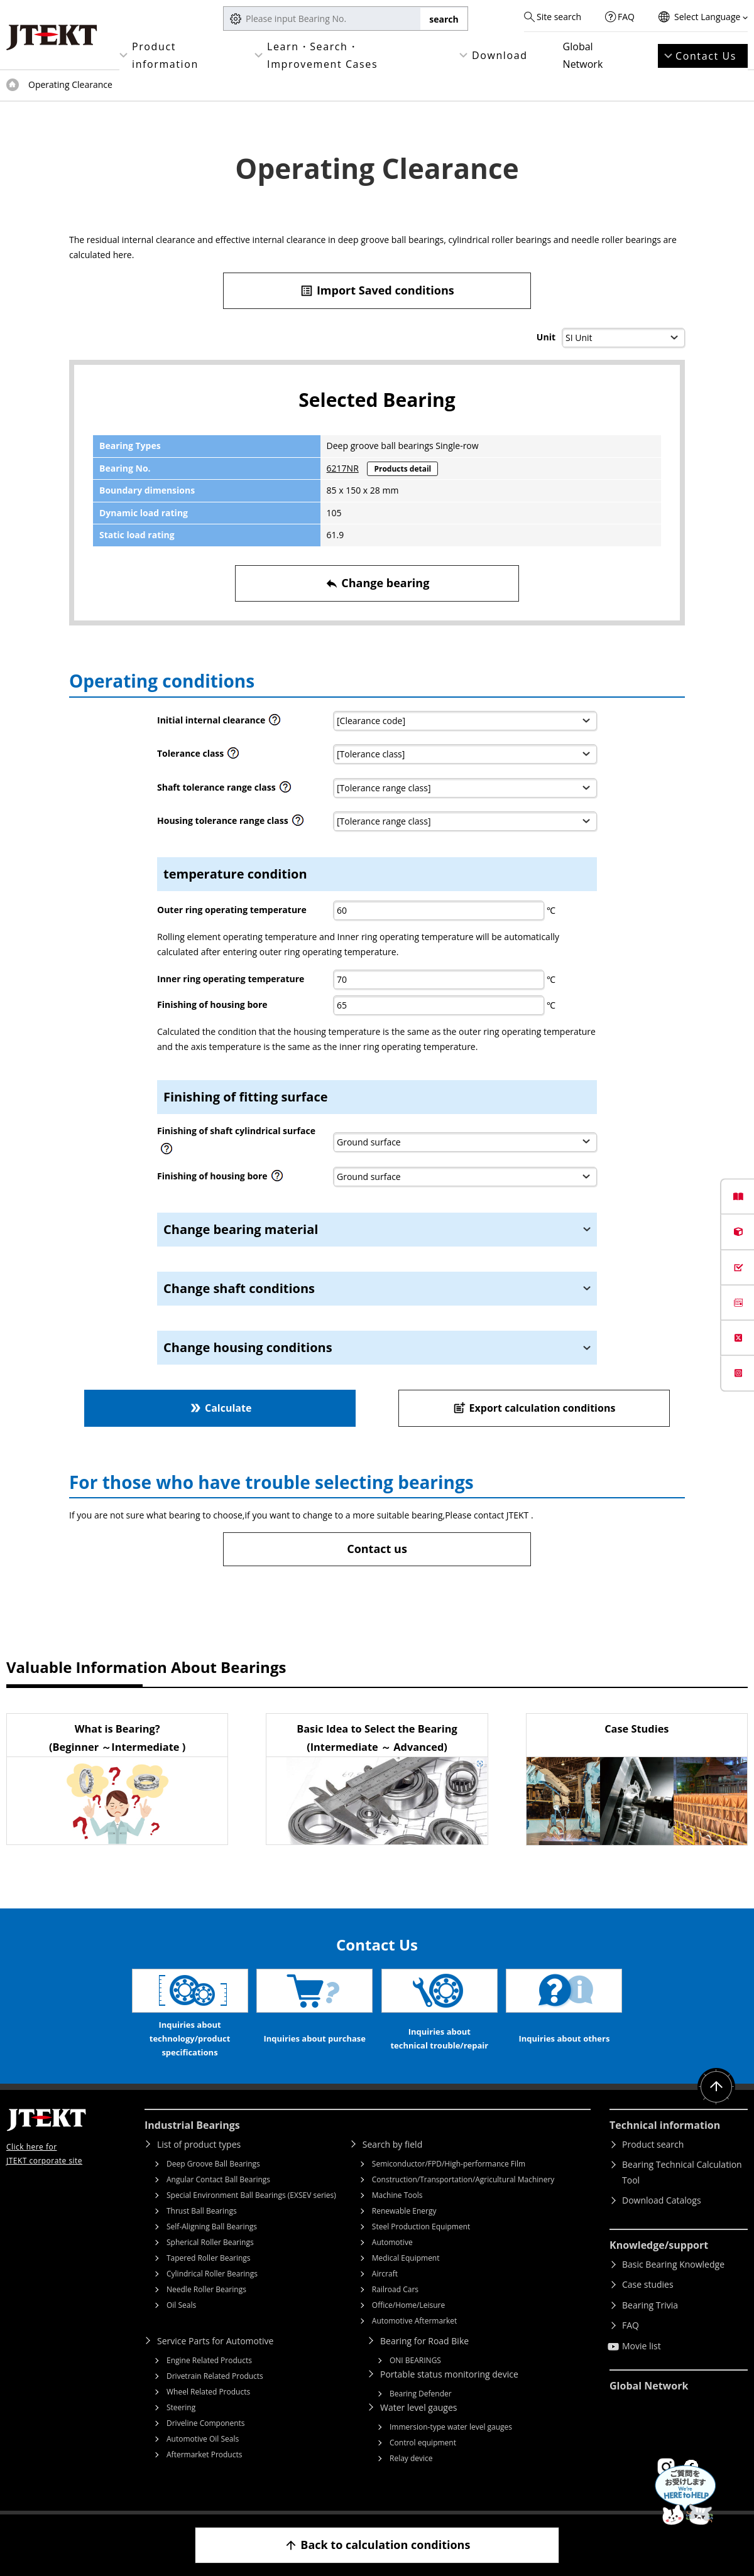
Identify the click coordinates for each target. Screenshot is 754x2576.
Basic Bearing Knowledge (673, 2264)
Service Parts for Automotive (215, 2341)
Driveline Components (206, 2423)
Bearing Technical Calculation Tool (682, 2172)
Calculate (219, 1407)
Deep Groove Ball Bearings (213, 2163)
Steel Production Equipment (421, 2226)
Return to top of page (716, 2087)
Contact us (377, 1548)
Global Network (583, 55)
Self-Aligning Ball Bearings (212, 2226)
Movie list (641, 2346)
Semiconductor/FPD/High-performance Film (448, 2163)
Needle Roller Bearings (206, 2289)
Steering (181, 2407)
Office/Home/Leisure (408, 2305)
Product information (165, 55)
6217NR (343, 468)
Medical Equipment (406, 2258)
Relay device (411, 2458)
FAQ (626, 17)
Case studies (648, 2284)
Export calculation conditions (534, 1407)
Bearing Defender (421, 2393)
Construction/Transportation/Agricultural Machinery (463, 2179)
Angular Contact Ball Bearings (218, 2179)
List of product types (199, 2144)
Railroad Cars (395, 2289)
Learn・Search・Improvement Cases (322, 55)
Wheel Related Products (208, 2391)
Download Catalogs (661, 2200)
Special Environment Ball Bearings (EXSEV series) (251, 2195)
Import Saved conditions (377, 290)
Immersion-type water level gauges (451, 2427)
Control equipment (423, 2442)
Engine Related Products (209, 2360)
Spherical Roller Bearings (210, 2242)
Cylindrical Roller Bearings (212, 2273)
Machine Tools (397, 2195)
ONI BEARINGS (415, 2360)
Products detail (402, 468)
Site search (559, 17)
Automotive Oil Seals (203, 2438)
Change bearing (377, 583)
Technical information (664, 2125)
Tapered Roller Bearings (209, 2258)
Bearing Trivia (650, 2305)
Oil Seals (181, 2305)
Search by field (392, 2144)
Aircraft (385, 2273)
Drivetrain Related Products (215, 2376)
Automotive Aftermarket (414, 2320)
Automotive (392, 2242)
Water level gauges (418, 2407)
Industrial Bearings (192, 2125)
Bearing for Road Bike (424, 2341)
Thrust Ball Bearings (202, 2210)
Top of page (12, 84)
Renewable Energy (404, 2210)
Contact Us (705, 56)
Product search (653, 2144)
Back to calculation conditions (377, 2545)
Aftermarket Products (204, 2454)
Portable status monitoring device (449, 2374)
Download (500, 55)
